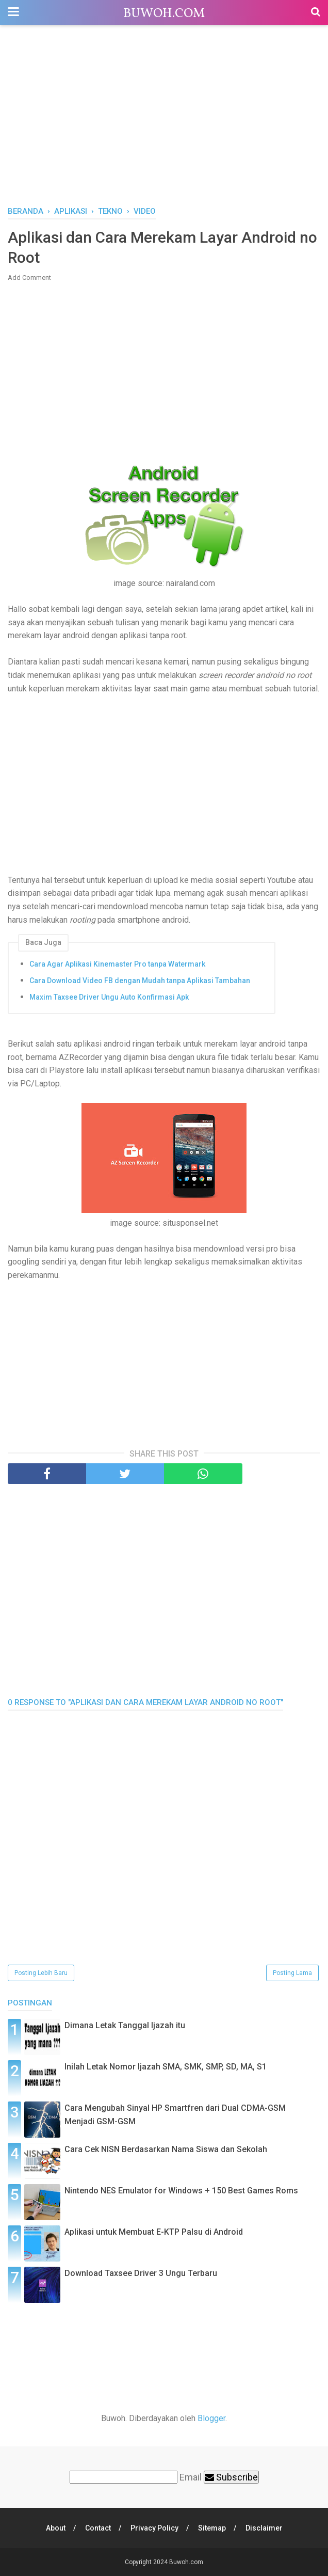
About (55, 2528)
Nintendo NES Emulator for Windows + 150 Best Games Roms (181, 2190)
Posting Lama (292, 1973)
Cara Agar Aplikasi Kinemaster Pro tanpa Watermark (117, 964)
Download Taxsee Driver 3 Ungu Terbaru (140, 2273)
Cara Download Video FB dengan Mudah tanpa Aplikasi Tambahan (139, 980)
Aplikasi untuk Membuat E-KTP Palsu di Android (153, 2232)
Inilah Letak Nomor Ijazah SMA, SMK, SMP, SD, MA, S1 (165, 2067)
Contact (98, 2528)
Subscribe (231, 2477)
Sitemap (212, 2528)
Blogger (211, 2418)
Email (190, 2477)
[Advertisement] (164, 118)
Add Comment (29, 277)
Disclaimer (264, 2528)
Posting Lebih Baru (41, 1973)
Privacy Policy (154, 2528)
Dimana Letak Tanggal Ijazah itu (124, 2025)
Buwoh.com (164, 14)
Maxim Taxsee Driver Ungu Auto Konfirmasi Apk (109, 997)
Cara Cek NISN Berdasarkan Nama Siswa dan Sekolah (165, 2149)
